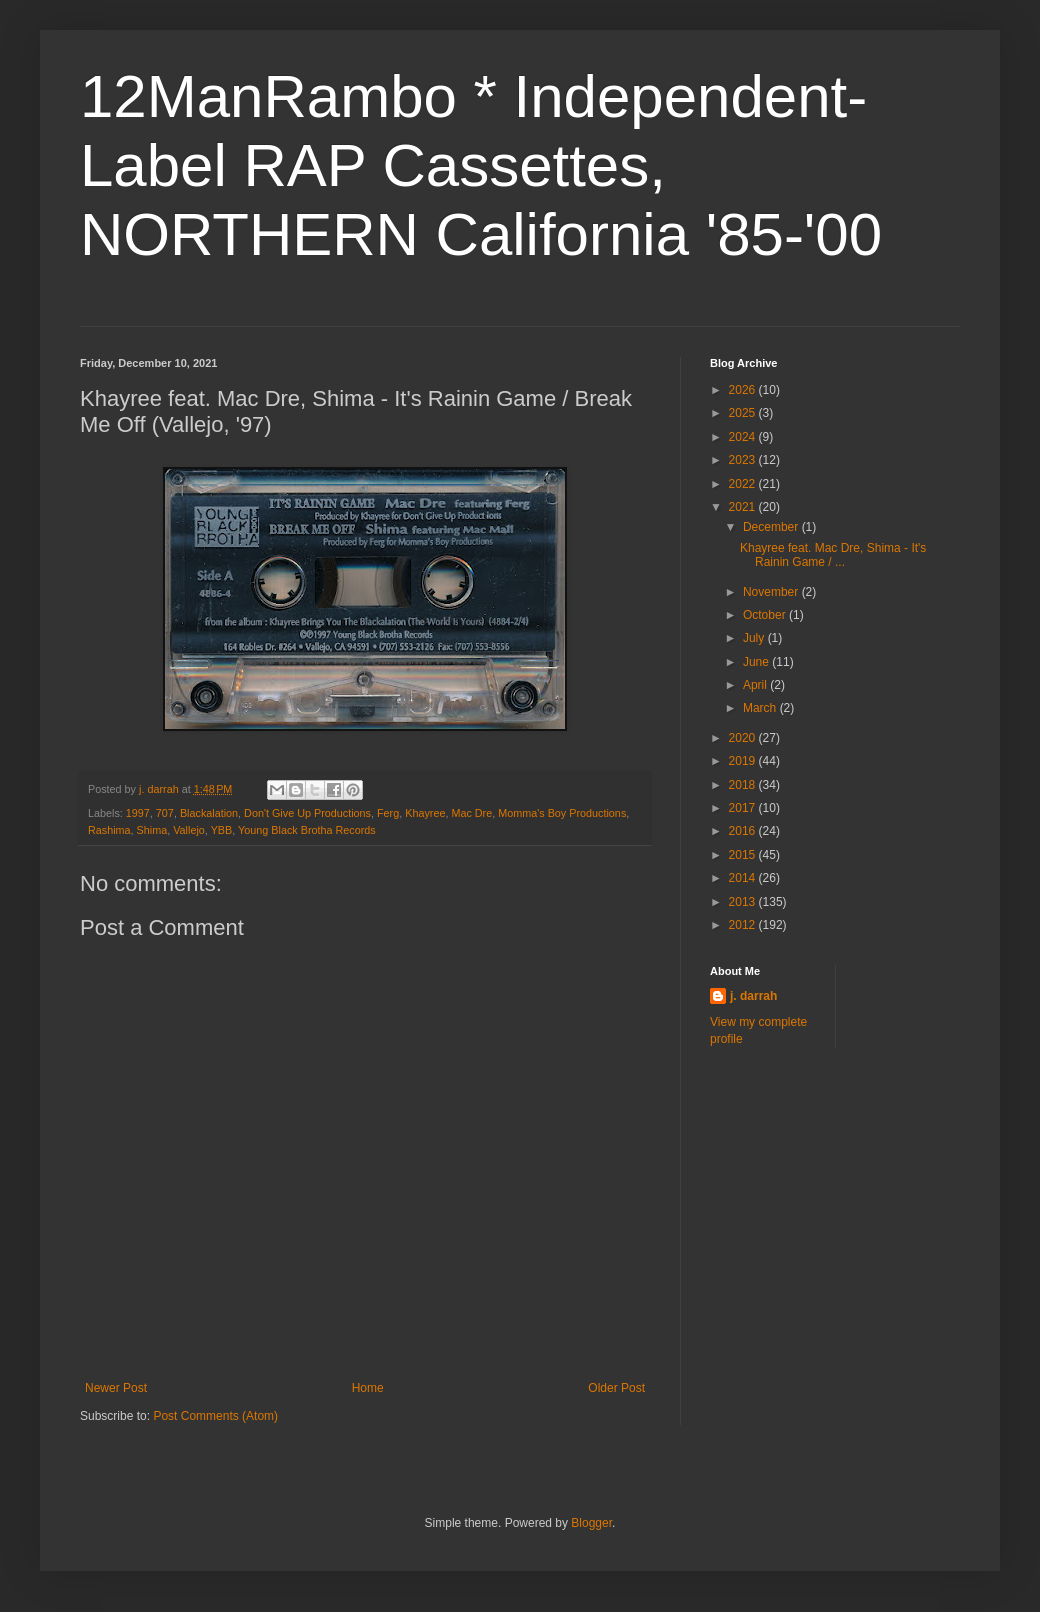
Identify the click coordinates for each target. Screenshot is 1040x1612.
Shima (152, 830)
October (766, 615)
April (756, 685)
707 (165, 813)
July (755, 638)
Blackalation (209, 813)
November (772, 592)
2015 (744, 855)
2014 (744, 878)
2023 (744, 460)
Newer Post (116, 1388)
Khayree (425, 813)
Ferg (388, 813)
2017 (744, 808)
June (757, 662)
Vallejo (189, 830)
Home (368, 1388)
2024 (744, 437)
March (761, 708)
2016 (744, 831)
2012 (744, 925)
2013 (744, 902)
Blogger (591, 1523)
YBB (222, 830)
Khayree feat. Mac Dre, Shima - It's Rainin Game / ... (833, 555)
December (772, 527)
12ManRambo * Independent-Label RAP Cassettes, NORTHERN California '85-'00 (481, 165)
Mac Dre (471, 813)
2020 (744, 738)
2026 (744, 390)
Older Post (616, 1388)
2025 (744, 413)
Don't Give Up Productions (307, 813)
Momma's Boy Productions (562, 813)
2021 (744, 507)
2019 (744, 761)
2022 (744, 484)
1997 (138, 813)
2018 (744, 785)
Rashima (109, 830)
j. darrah (753, 996)
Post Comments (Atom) (215, 1416)
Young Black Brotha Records (307, 830)
